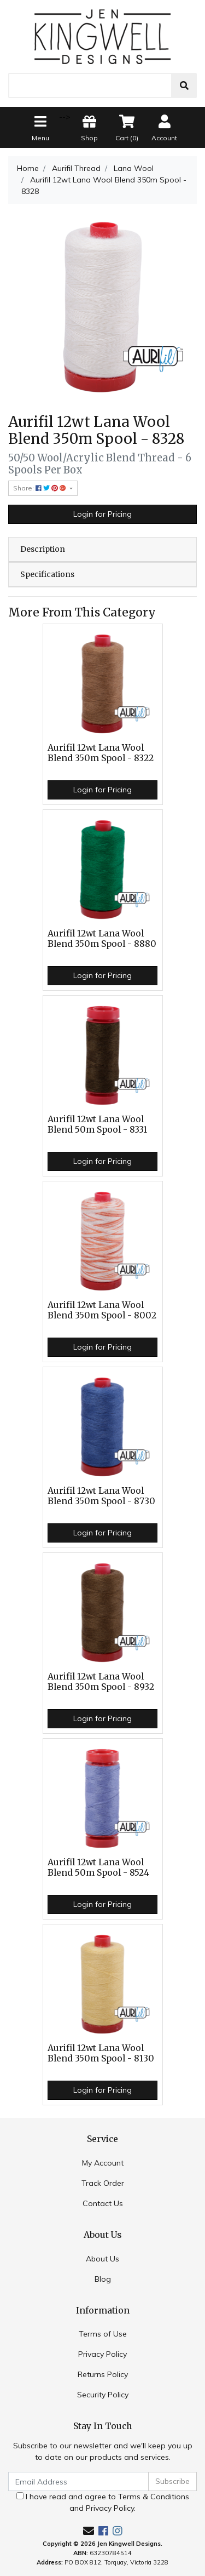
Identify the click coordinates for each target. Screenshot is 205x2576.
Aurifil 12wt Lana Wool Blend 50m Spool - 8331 (97, 1124)
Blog (103, 2279)
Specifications (47, 574)
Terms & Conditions (153, 2496)
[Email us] (88, 2531)
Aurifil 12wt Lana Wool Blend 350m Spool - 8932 (101, 1681)
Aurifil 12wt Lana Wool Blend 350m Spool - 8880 (102, 938)
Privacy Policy (102, 2354)
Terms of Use (103, 2334)
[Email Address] (78, 2481)
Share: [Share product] (40, 488)
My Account (103, 2163)
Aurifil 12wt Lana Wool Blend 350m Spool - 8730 (101, 1496)
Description (42, 549)
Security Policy (102, 2395)
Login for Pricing (102, 514)
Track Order (102, 2183)
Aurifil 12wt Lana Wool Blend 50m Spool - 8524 (98, 1867)
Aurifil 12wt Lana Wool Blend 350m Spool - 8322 (101, 752)
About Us (102, 2259)
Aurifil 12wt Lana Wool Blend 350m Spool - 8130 (101, 2053)
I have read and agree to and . (102, 2502)
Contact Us (103, 2203)
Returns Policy (103, 2374)
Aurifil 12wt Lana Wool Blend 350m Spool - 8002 (102, 1310)
